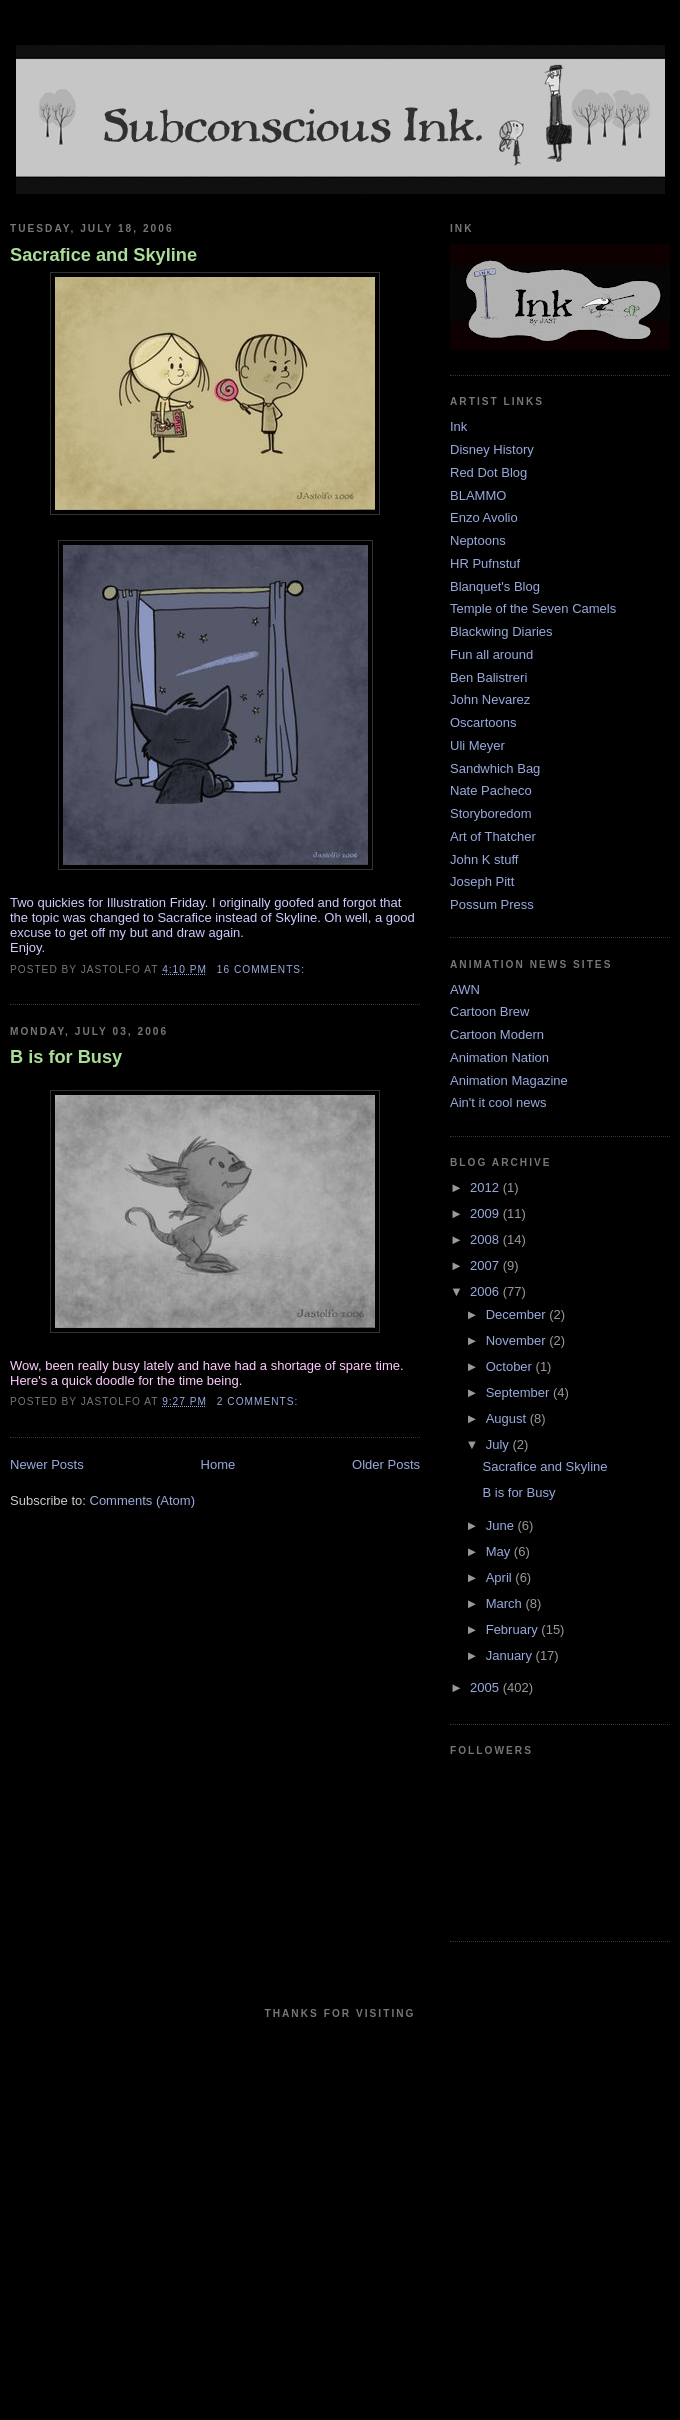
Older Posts (386, 1464)
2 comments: (259, 1401)
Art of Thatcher (493, 836)
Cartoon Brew (489, 1011)
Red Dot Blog (488, 472)
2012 (486, 1187)
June (502, 1525)
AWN (465, 989)
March (506, 1603)
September (519, 1392)
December (518, 1314)
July (499, 1444)
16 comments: (263, 969)
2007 (486, 1265)
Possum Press (492, 904)
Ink (458, 426)
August (508, 1418)
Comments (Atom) (142, 1500)
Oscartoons (483, 722)
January (511, 1655)
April (501, 1577)
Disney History (492, 449)
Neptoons (478, 540)
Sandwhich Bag (495, 768)
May (500, 1551)
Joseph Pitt (482, 881)
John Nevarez (490, 699)
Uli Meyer (477, 745)
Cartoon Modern (497, 1034)
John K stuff (484, 859)
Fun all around (491, 654)
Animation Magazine (509, 1080)
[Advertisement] (187, 2216)
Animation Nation (499, 1057)
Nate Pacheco (491, 790)
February (514, 1629)
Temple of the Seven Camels (533, 608)
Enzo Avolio (484, 517)
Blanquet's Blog (495, 586)
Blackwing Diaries (501, 631)
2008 (486, 1239)
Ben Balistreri (488, 677)
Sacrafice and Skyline (103, 255)
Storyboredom (491, 813)
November (518, 1340)
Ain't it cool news (498, 1102)
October (511, 1366)
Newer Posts (47, 1464)
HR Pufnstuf (485, 563)
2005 (486, 1687)
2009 (486, 1213)
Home (218, 1464)
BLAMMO (478, 495)
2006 (486, 1291)
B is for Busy (66, 1057)
